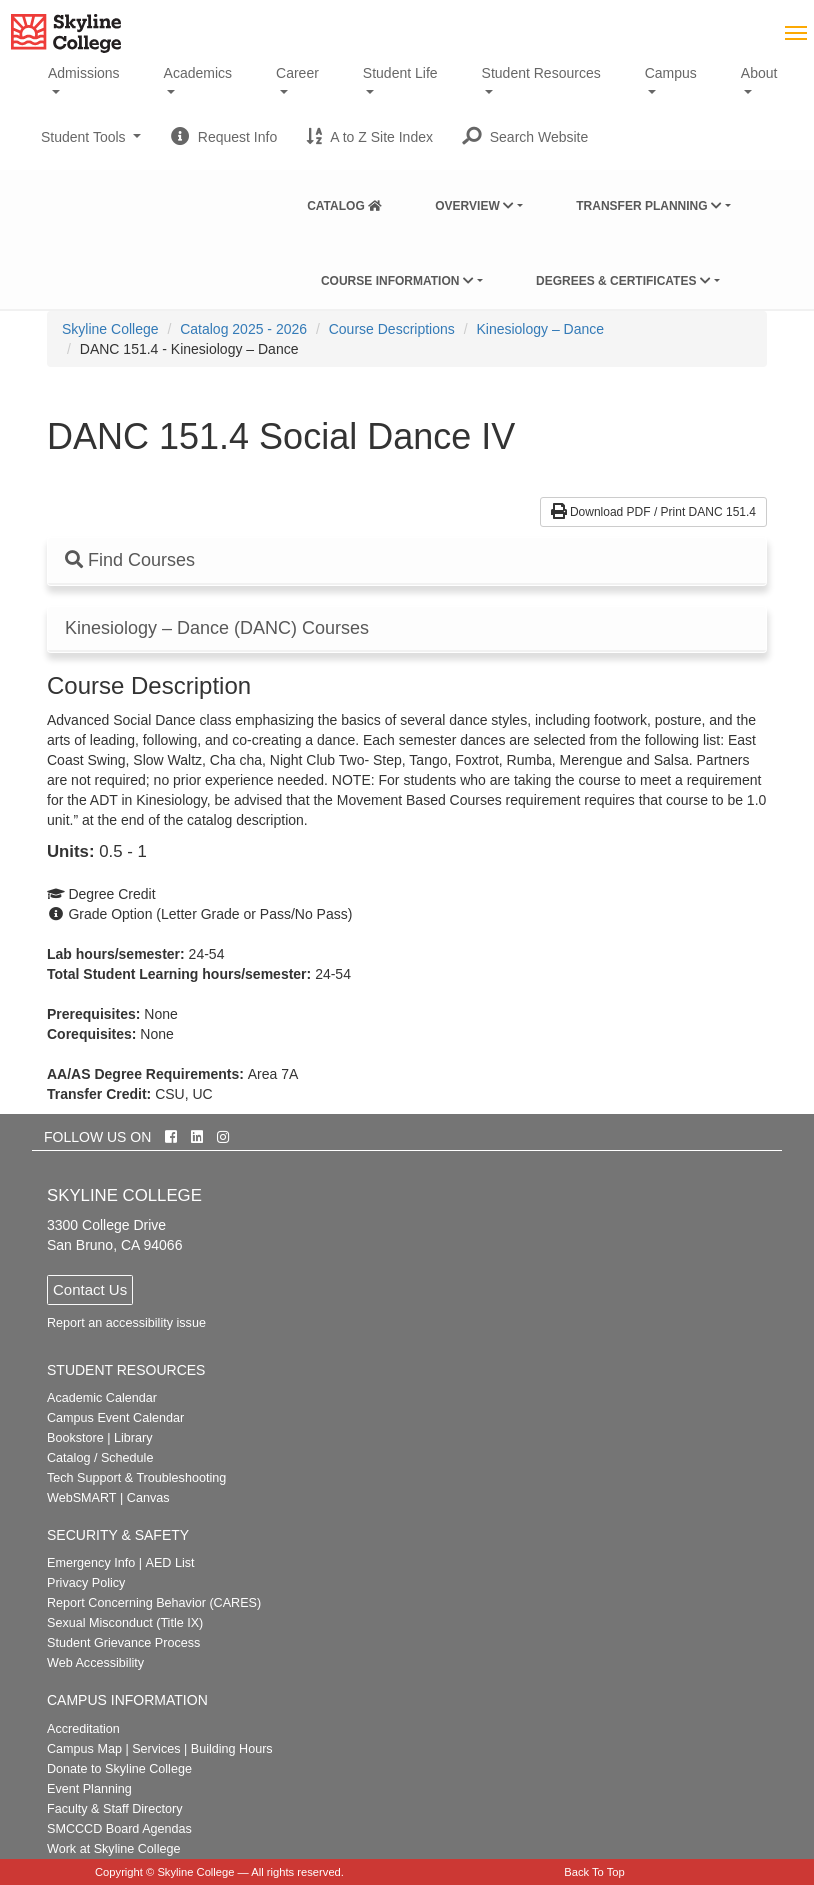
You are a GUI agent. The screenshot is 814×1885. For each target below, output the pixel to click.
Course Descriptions (392, 329)
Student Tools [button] (91, 145)
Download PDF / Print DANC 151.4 (653, 512)
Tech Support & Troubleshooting (136, 1478)
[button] (525, 137)
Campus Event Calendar (115, 1418)
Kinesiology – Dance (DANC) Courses (217, 628)
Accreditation (83, 1729)
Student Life (400, 73)
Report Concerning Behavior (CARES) (154, 1603)
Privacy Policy (86, 1583)
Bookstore (75, 1438)
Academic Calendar (102, 1398)
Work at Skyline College (113, 1849)
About (759, 73)
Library (133, 1438)
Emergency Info (91, 1563)
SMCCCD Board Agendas (119, 1829)
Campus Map (84, 1749)
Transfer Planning (649, 206)
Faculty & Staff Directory (115, 1809)
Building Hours (232, 1749)
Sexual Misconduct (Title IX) (125, 1623)
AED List (169, 1563)
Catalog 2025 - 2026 (243, 329)
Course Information (397, 281)
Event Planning (89, 1789)
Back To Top (594, 1872)
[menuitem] (344, 202)
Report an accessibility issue (126, 1323)
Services (156, 1749)
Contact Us (90, 1289)
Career (297, 73)
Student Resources (541, 73)
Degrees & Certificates (623, 281)
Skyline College (110, 329)
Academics (198, 73)
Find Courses (130, 560)
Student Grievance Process (123, 1643)
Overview (474, 206)
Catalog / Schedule (100, 1458)
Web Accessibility (95, 1663)
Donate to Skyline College (119, 1769)
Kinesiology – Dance (540, 329)
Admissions (84, 73)
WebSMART (82, 1498)
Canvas (148, 1498)
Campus (671, 73)
